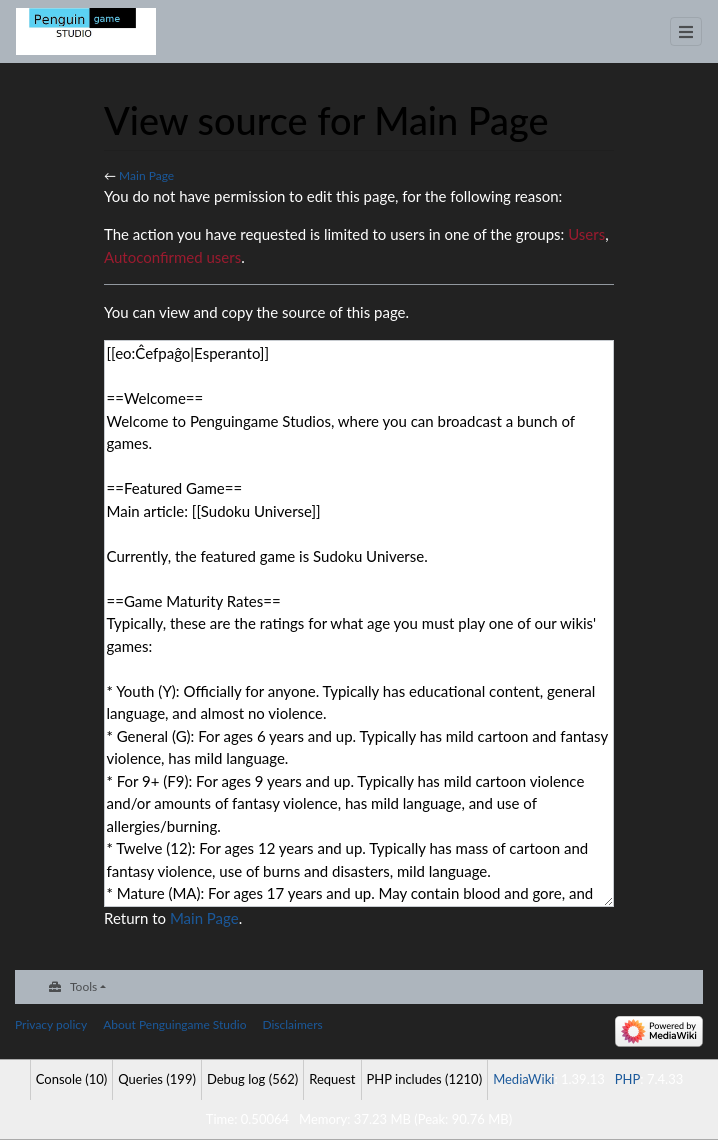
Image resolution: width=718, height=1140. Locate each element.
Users (586, 234)
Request (332, 1079)
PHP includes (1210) (425, 1079)
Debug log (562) (252, 1079)
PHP (628, 1079)
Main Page (146, 175)
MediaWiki (523, 1079)
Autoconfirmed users (172, 257)
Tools (83, 986)
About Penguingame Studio (174, 1024)
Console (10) (71, 1079)
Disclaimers (292, 1024)
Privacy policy (51, 1024)
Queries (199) (157, 1079)
